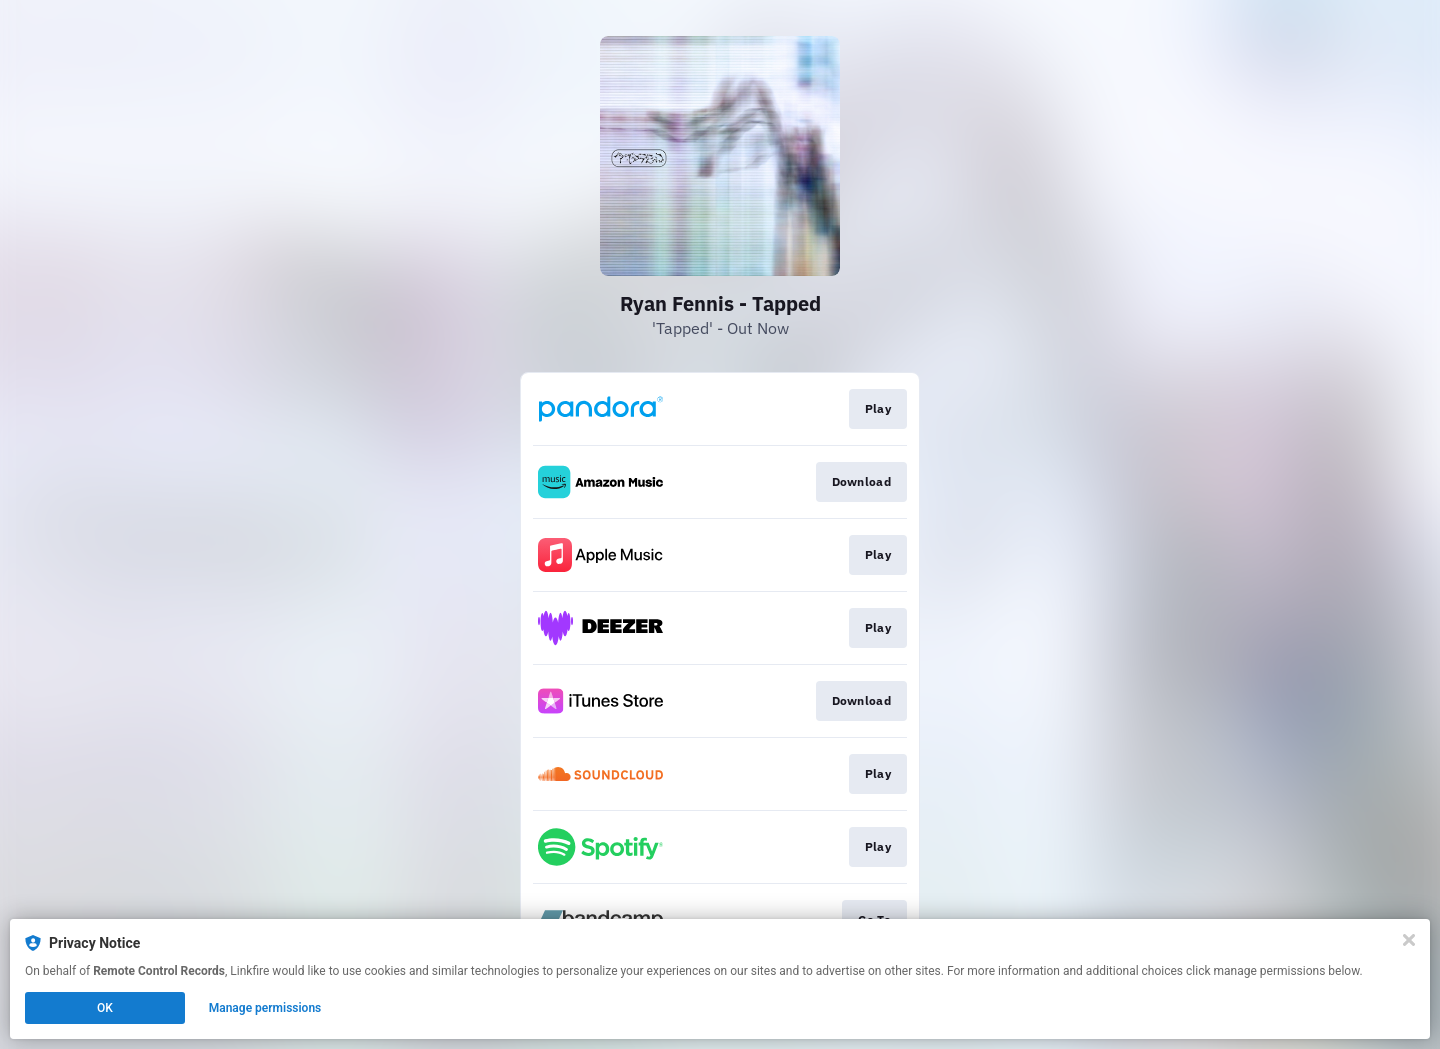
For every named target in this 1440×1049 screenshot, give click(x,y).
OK (105, 1008)
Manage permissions (265, 1008)
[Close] (1409, 940)
